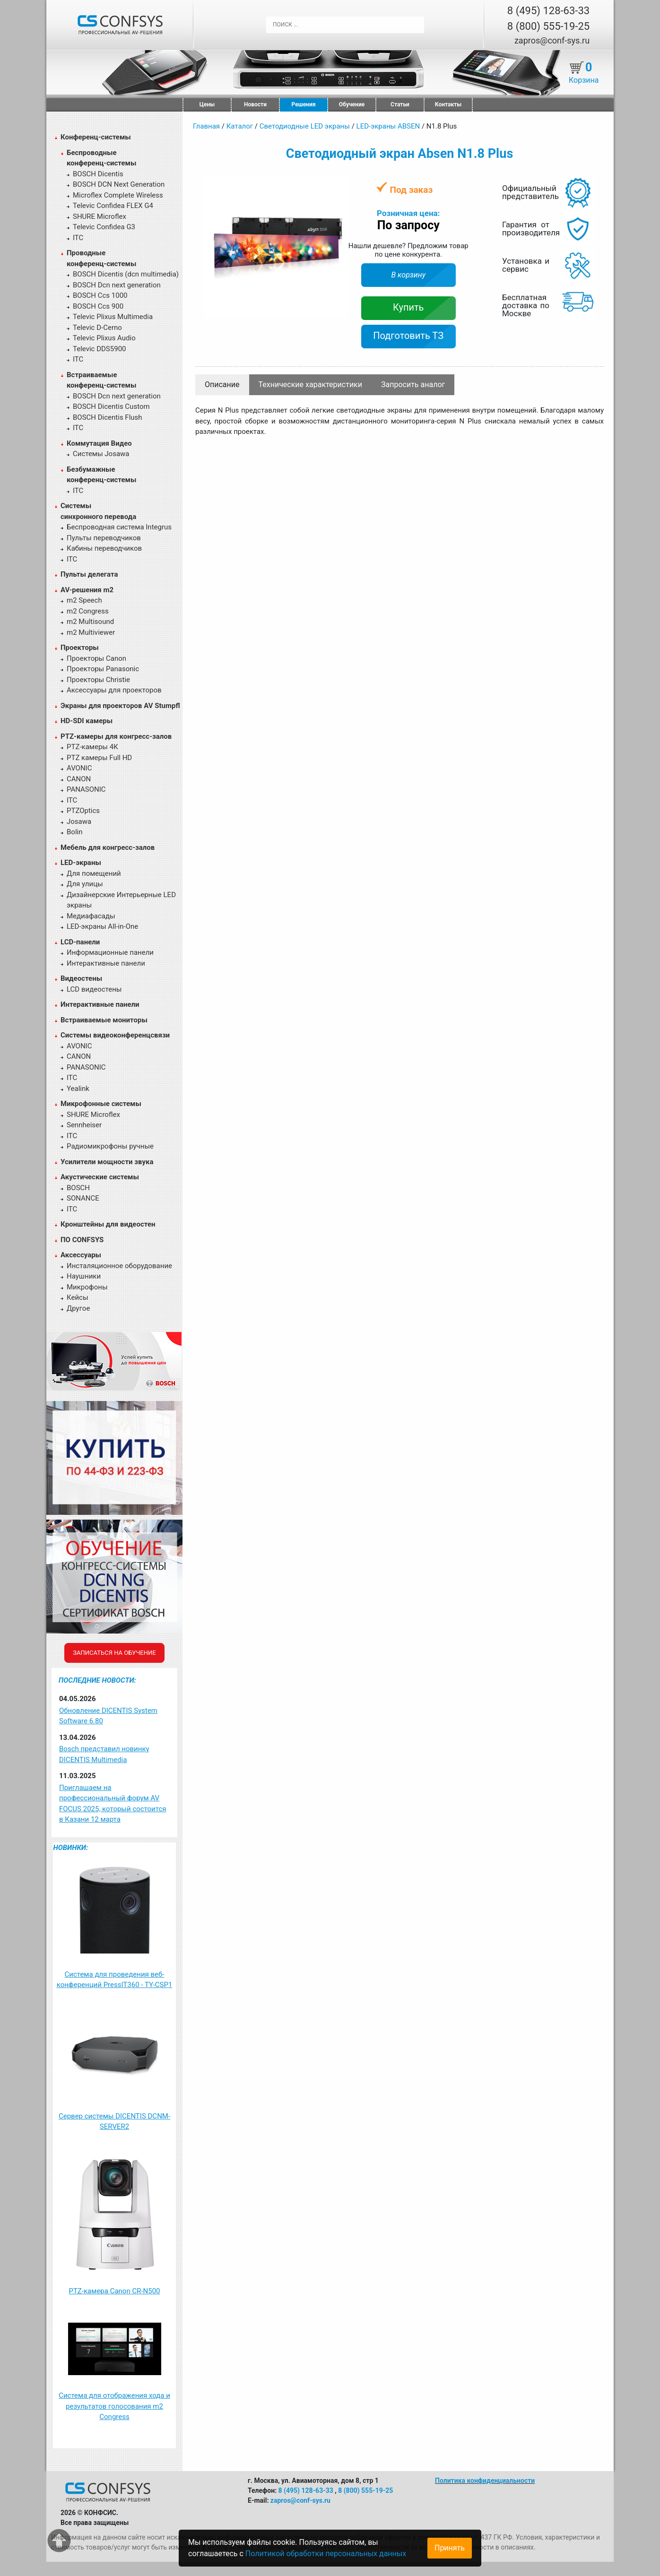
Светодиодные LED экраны (305, 126)
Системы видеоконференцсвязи (115, 1035)
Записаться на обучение (114, 1652)
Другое (78, 1308)
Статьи (400, 104)
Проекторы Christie (98, 679)
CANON (79, 779)
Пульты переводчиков (104, 538)
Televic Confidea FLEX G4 (113, 205)
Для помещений (94, 873)
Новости (255, 104)
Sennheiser (84, 1125)
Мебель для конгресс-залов (108, 847)
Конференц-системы (96, 137)
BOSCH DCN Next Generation (119, 184)
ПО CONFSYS (82, 1240)
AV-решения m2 (87, 590)
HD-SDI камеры (87, 721)
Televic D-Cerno (97, 327)
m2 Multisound (90, 621)
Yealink (78, 1088)
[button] (338, 184)
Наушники (84, 1276)
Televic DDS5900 (99, 349)
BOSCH (78, 1188)
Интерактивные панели (106, 963)
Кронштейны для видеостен (108, 1224)
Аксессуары (81, 1255)
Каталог (239, 126)
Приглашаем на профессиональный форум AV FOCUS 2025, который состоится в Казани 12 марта (112, 1803)
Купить (408, 307)
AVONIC (79, 768)
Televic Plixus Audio (104, 338)
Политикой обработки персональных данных (325, 2553)
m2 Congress (88, 611)
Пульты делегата (89, 574)
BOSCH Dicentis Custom (111, 406)
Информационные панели (110, 952)
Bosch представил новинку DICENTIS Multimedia (104, 1754)
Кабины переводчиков (104, 548)
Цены (207, 104)
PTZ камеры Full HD (99, 757)
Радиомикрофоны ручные (110, 1146)
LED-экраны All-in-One (102, 926)
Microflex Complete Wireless (118, 195)
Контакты (448, 104)
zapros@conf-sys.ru (552, 40)
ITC (78, 237)
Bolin (74, 832)
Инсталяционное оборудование (119, 1266)
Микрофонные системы (101, 1103)
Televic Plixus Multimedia (113, 316)
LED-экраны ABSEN (388, 126)
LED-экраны (81, 862)
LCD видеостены (94, 989)
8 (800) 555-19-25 (548, 26)
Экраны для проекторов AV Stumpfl (120, 705)
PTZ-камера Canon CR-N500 (114, 2291)
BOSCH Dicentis (98, 174)
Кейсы (77, 1297)
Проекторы (80, 647)
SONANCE (83, 1198)
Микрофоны (87, 1287)
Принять (449, 2547)
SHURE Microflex (99, 216)
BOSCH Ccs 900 (98, 306)
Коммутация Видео (99, 443)
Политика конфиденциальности (485, 2480)
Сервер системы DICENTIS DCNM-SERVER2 (114, 2121)
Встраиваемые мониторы (104, 1020)
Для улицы (85, 884)
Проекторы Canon (96, 658)
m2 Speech (84, 600)
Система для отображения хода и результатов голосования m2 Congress (114, 2406)
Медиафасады (91, 916)
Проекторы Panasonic (103, 669)
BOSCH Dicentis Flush (107, 417)
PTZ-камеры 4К (92, 747)
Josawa (79, 821)
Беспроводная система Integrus (119, 527)
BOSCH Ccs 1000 (100, 295)
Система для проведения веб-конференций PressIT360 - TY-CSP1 (115, 1979)
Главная (206, 126)
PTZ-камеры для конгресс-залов (116, 736)
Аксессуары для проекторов (114, 690)
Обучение (352, 104)
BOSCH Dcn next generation (117, 285)
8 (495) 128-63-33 (548, 11)
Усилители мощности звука (107, 1162)
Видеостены (81, 978)
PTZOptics (83, 810)
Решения (304, 104)
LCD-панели (80, 942)
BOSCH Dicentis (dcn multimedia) (126, 274)
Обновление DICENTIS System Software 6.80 (108, 1716)
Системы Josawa (101, 454)
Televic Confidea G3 (104, 227)
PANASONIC (86, 789)
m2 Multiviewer (91, 632)
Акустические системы (100, 1177)
